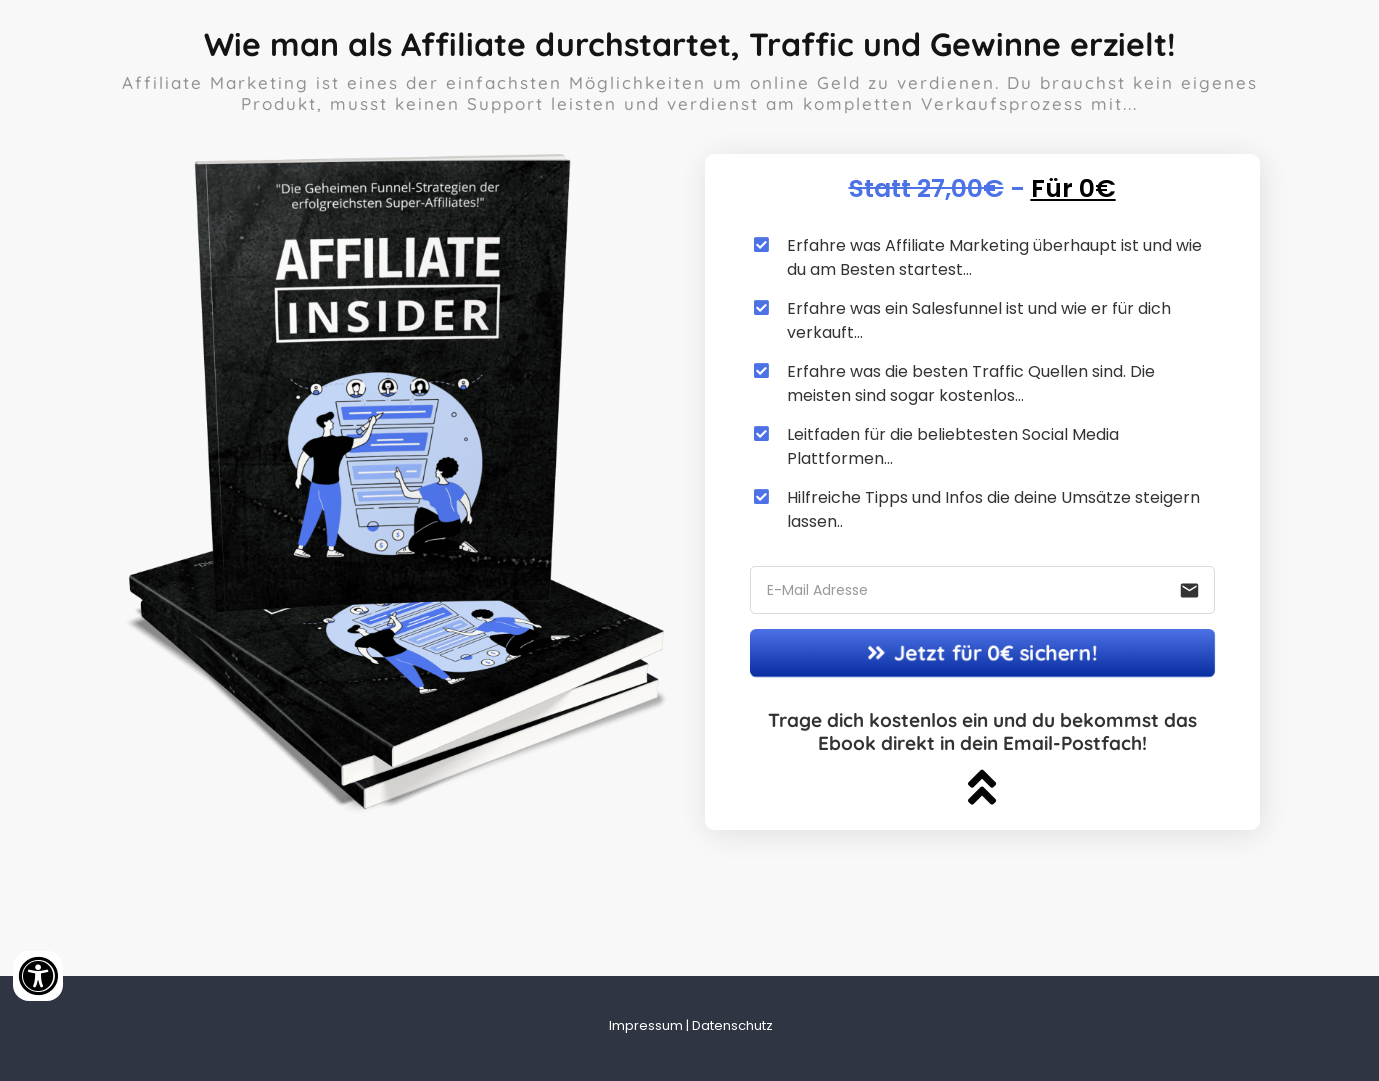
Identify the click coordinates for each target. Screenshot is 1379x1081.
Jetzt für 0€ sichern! (982, 652)
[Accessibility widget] (38, 976)
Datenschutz (732, 1025)
